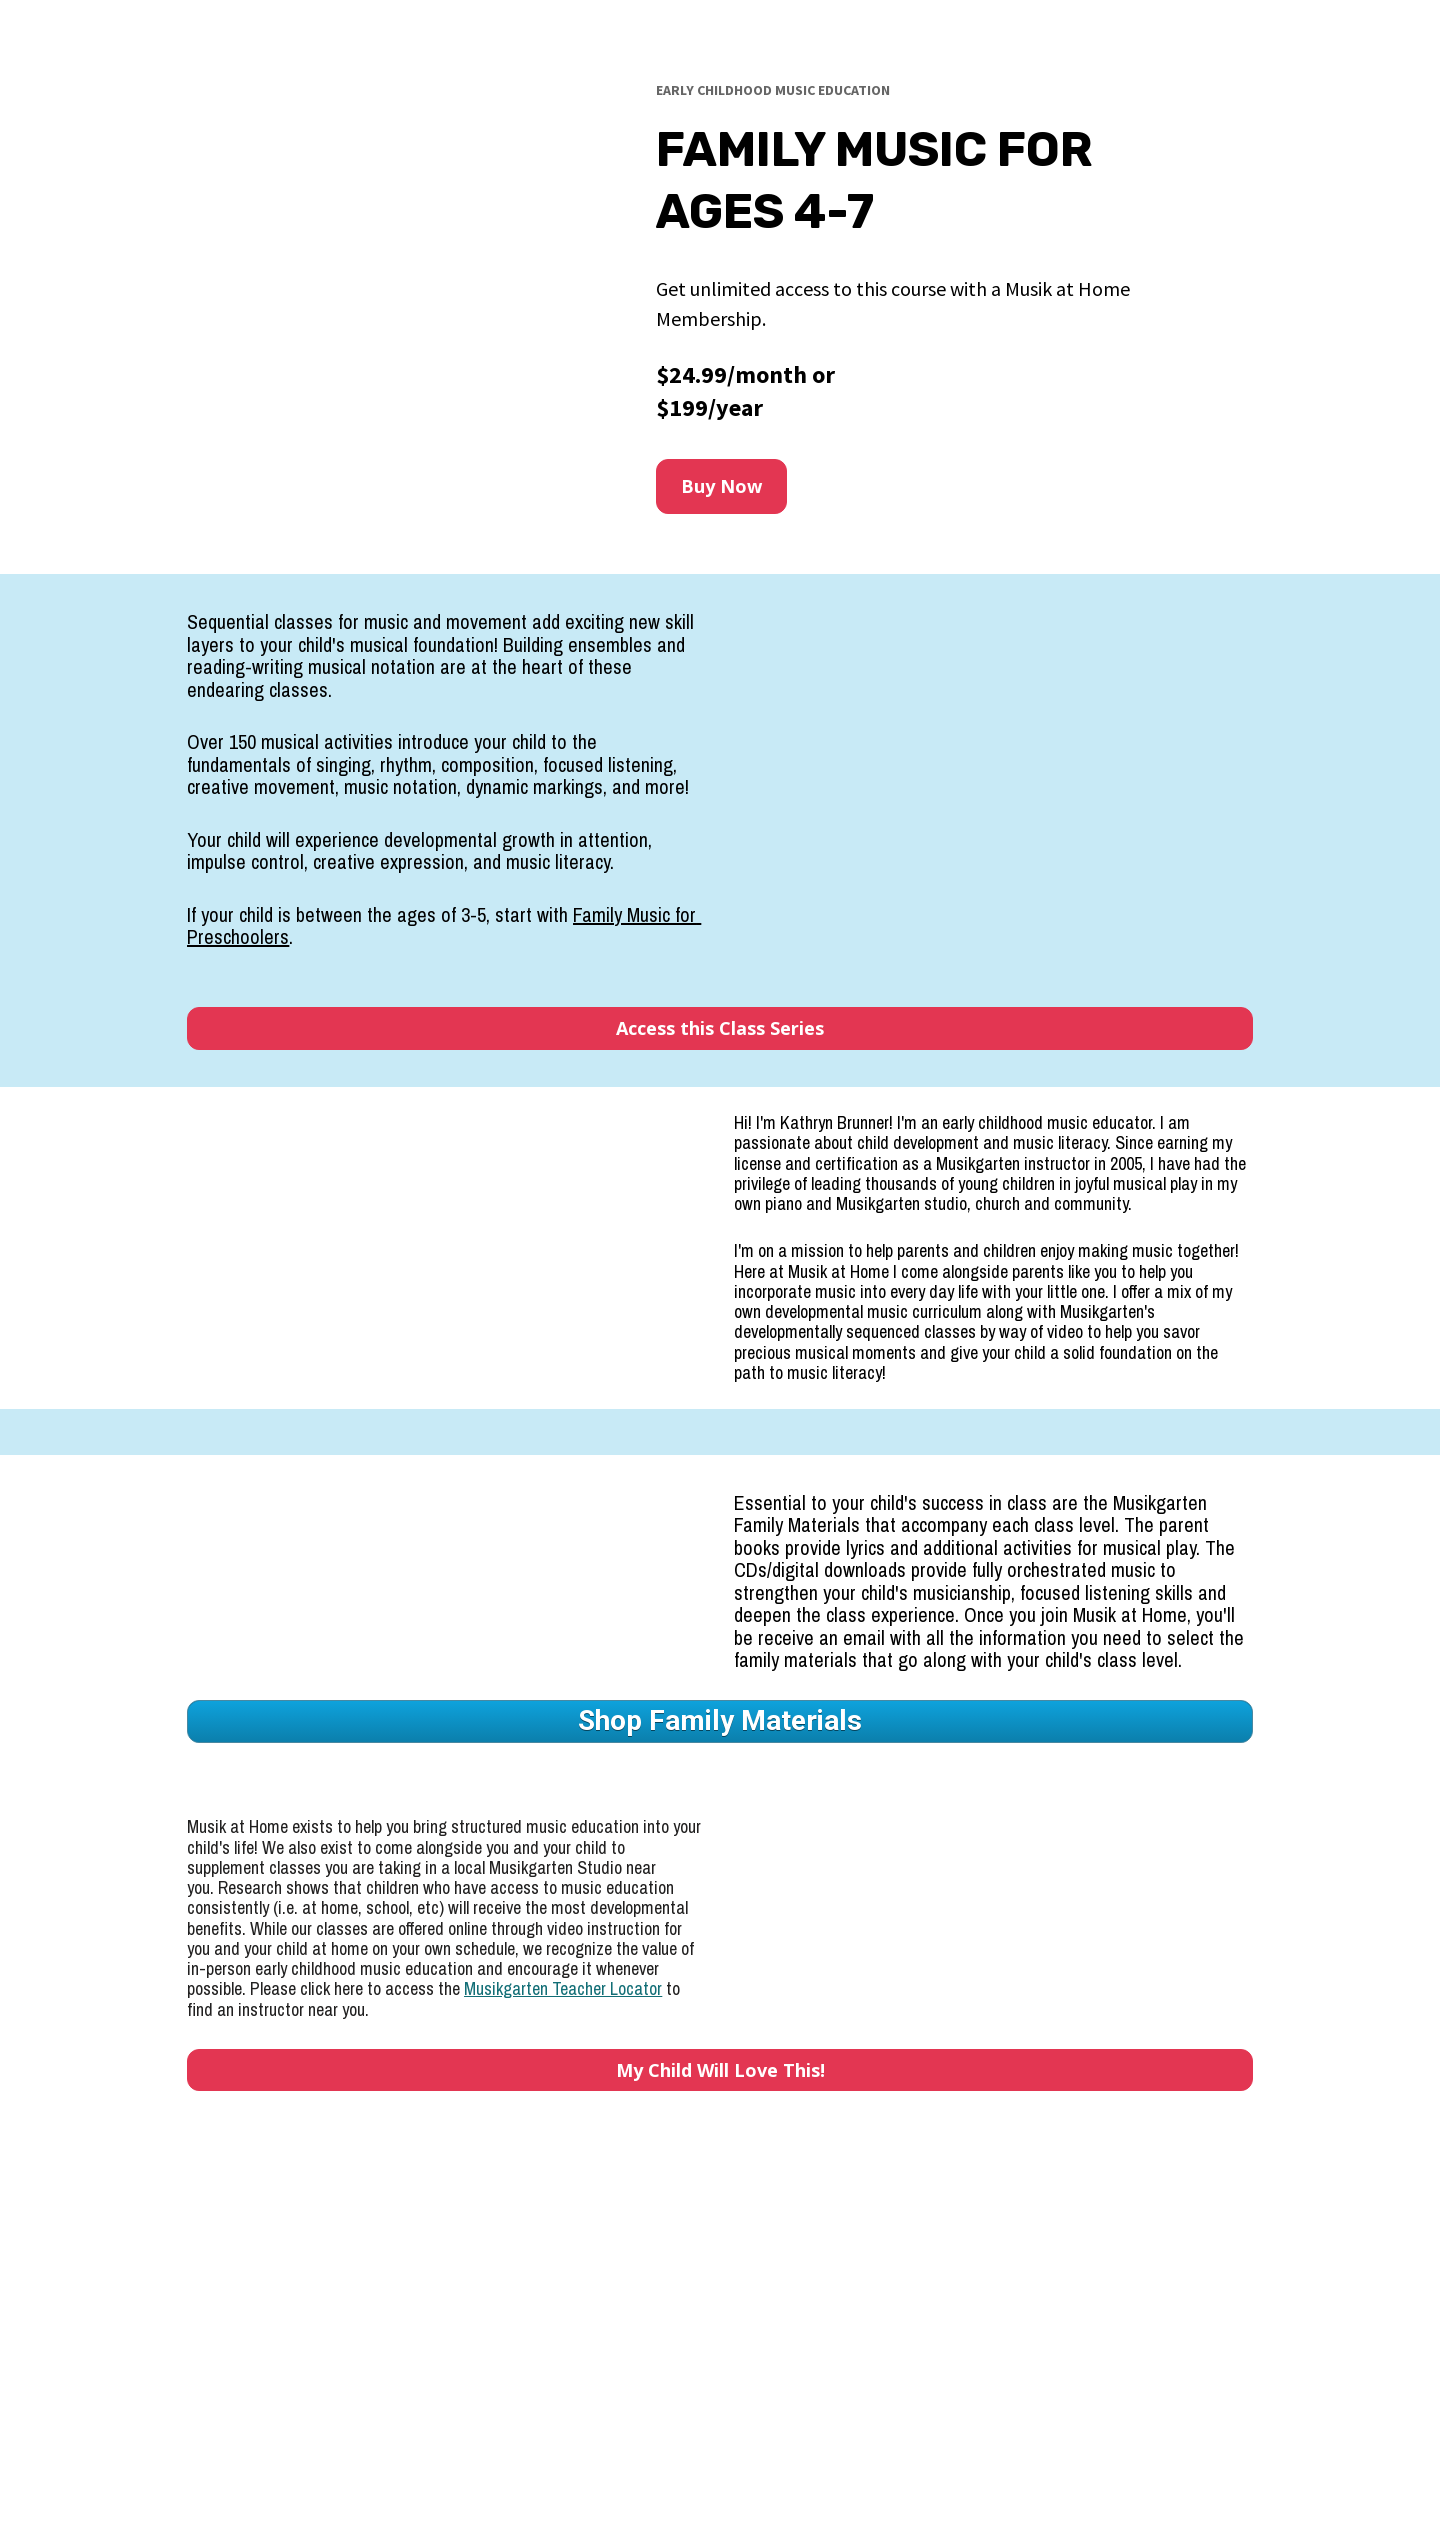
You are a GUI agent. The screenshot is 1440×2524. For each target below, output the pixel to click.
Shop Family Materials (720, 1720)
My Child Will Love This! (720, 2070)
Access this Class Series (720, 1028)
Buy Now (721, 486)
